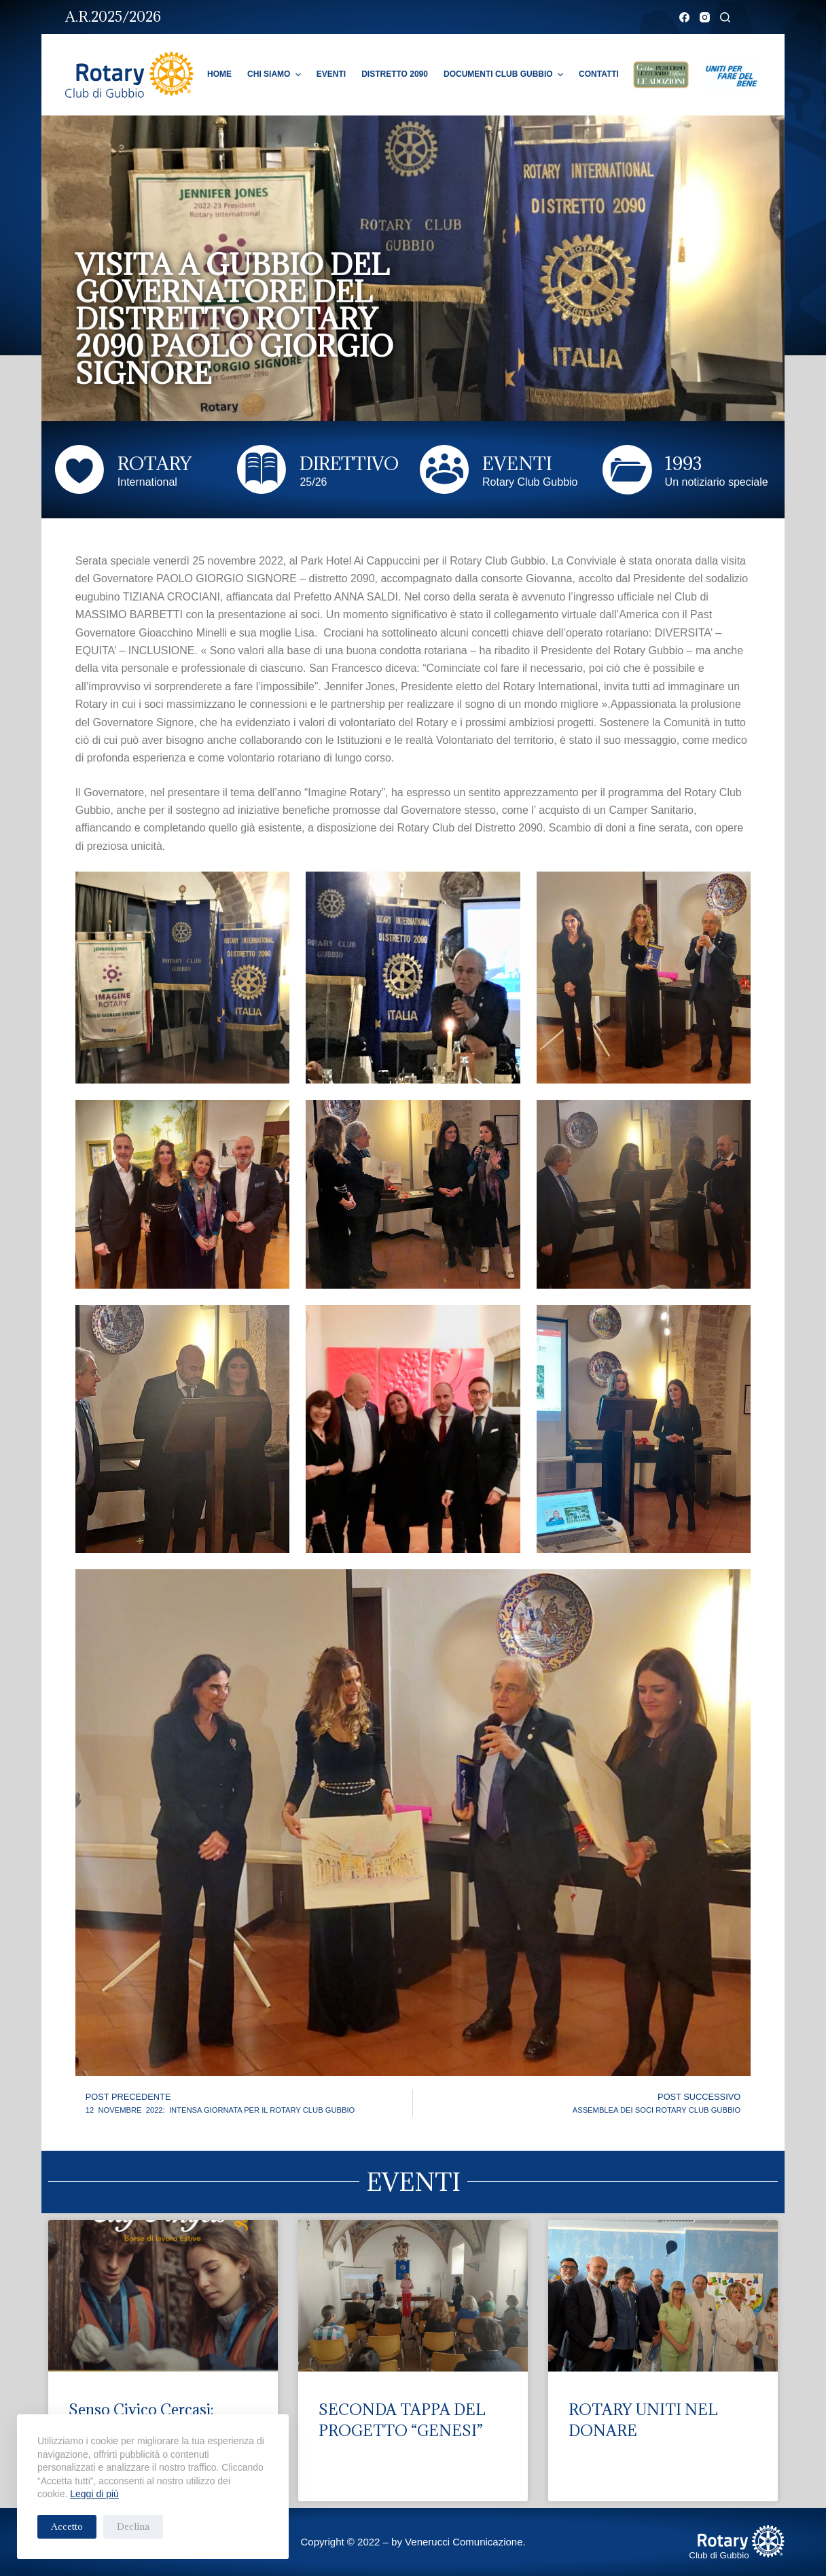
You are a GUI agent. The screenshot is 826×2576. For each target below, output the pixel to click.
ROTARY (155, 463)
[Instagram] (705, 17)
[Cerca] (725, 17)
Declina (133, 2526)
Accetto (67, 2526)
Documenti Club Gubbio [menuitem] (505, 75)
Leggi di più (94, 2493)
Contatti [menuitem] (599, 74)
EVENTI (517, 463)
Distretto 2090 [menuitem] (394, 74)
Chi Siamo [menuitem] (275, 75)
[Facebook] (684, 17)
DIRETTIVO (349, 463)
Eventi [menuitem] (331, 74)
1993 (683, 463)
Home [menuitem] (219, 74)
